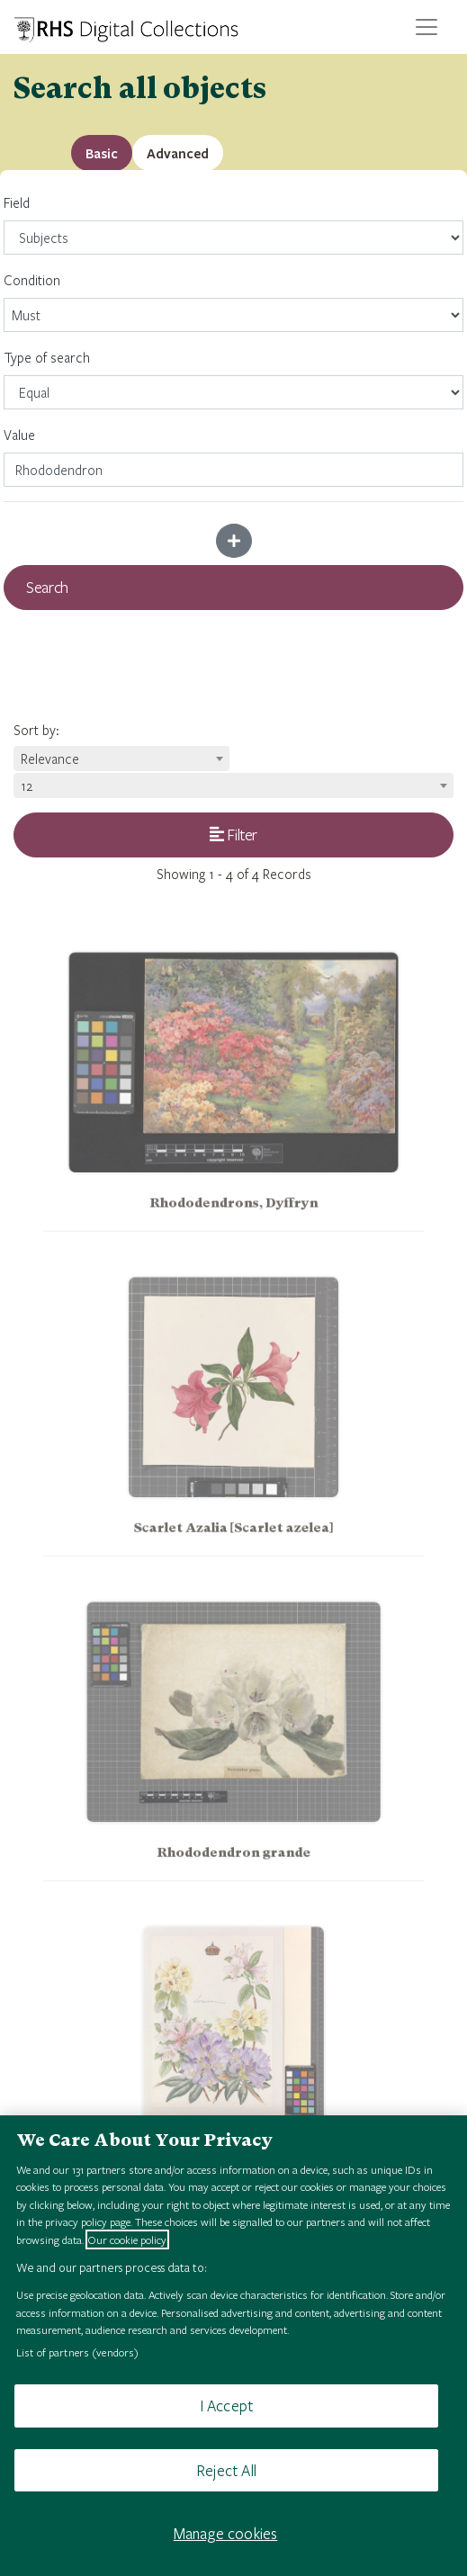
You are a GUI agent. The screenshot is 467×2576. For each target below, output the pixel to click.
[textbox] (121, 758)
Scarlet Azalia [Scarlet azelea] (233, 1542)
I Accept (226, 2405)
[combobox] (121, 758)
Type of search (233, 378)
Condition (233, 301)
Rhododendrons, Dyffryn (233, 1218)
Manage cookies (226, 2533)
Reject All (226, 2470)
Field (233, 224)
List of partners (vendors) (77, 2352)
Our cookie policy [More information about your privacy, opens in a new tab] (127, 2239)
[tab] (177, 153)
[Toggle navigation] (426, 27)
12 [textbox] (27, 785)
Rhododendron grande (233, 1867)
